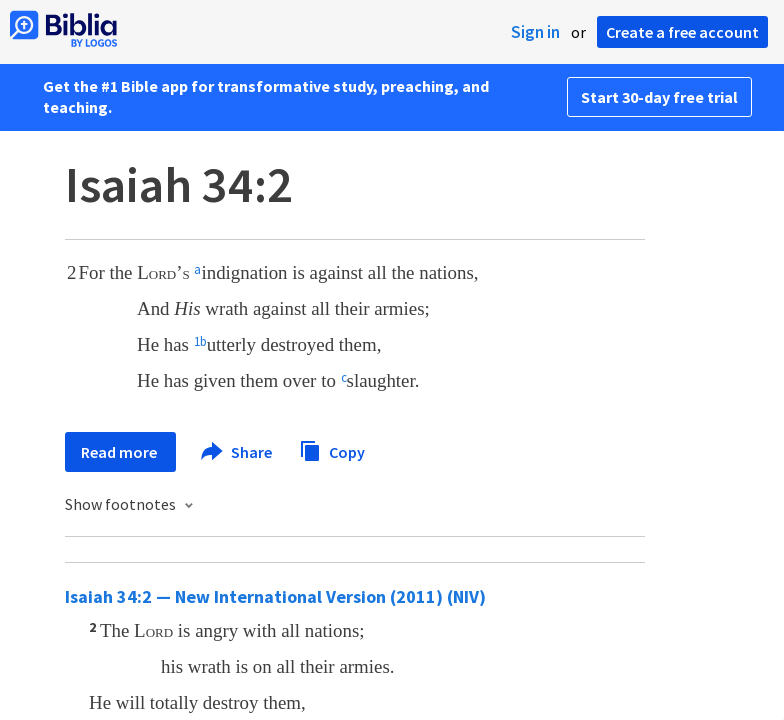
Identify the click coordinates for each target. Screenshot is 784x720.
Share (237, 452)
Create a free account (682, 32)
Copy (332, 449)
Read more (120, 452)
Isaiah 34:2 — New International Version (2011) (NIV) (275, 596)
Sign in (535, 32)
